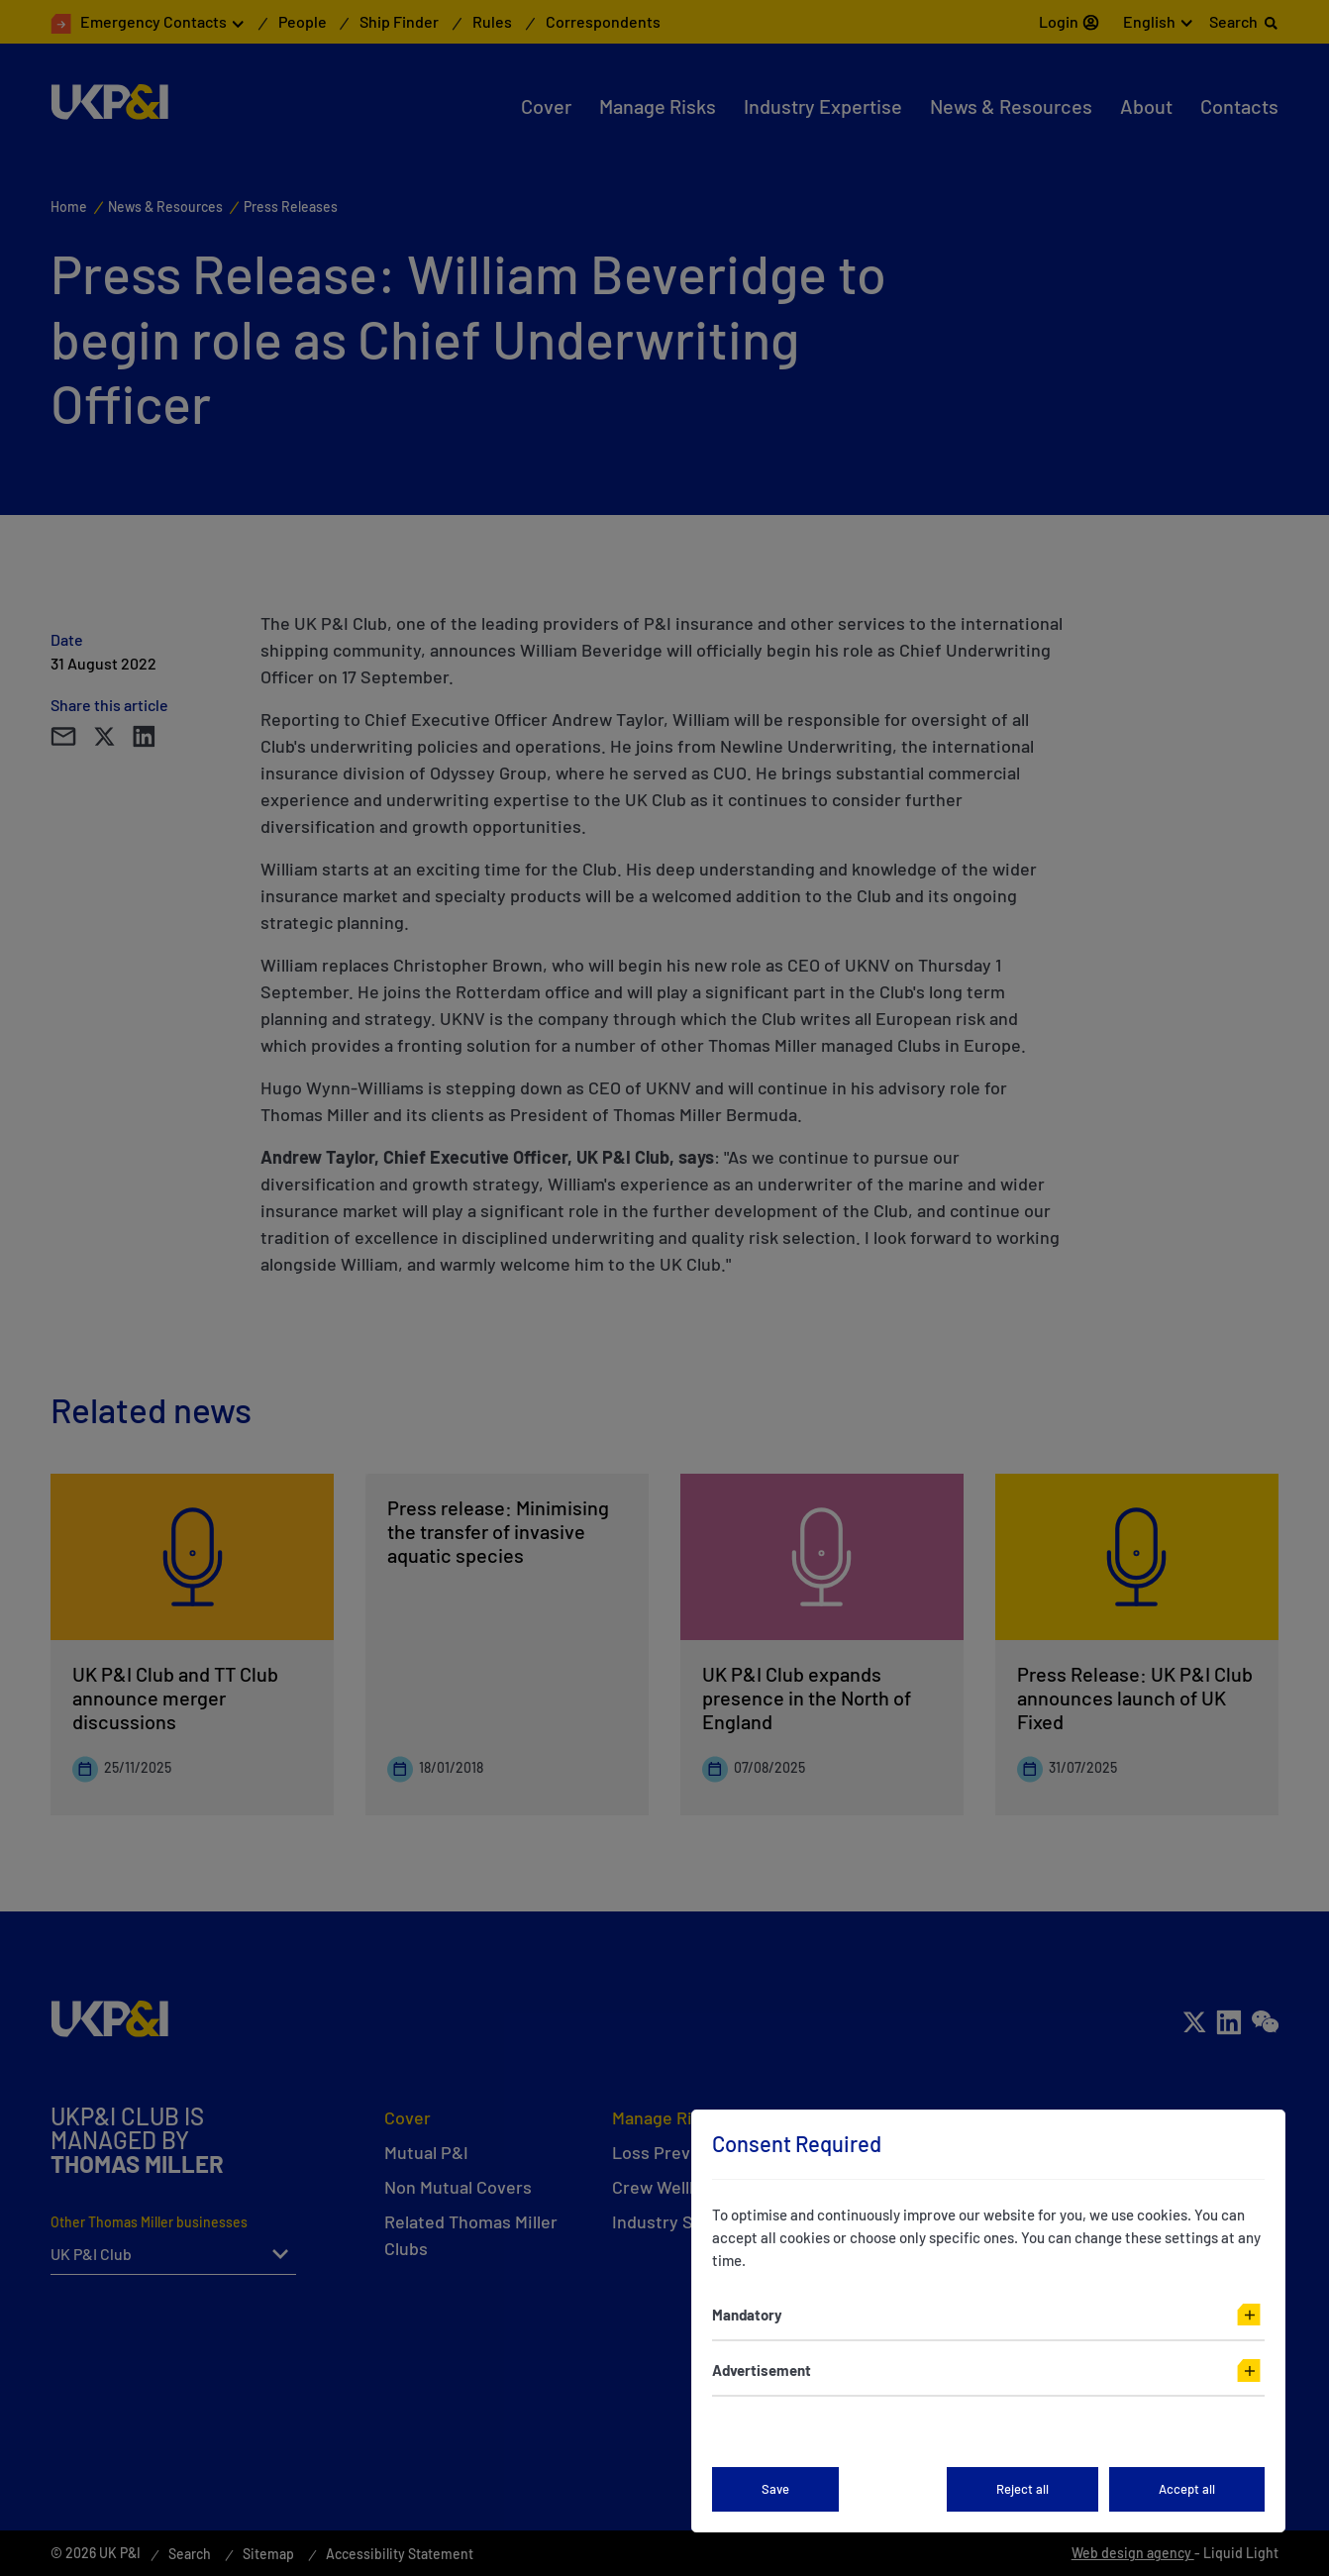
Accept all (1187, 2489)
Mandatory (747, 2314)
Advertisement (761, 2370)
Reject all (1022, 2489)
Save (775, 2489)
